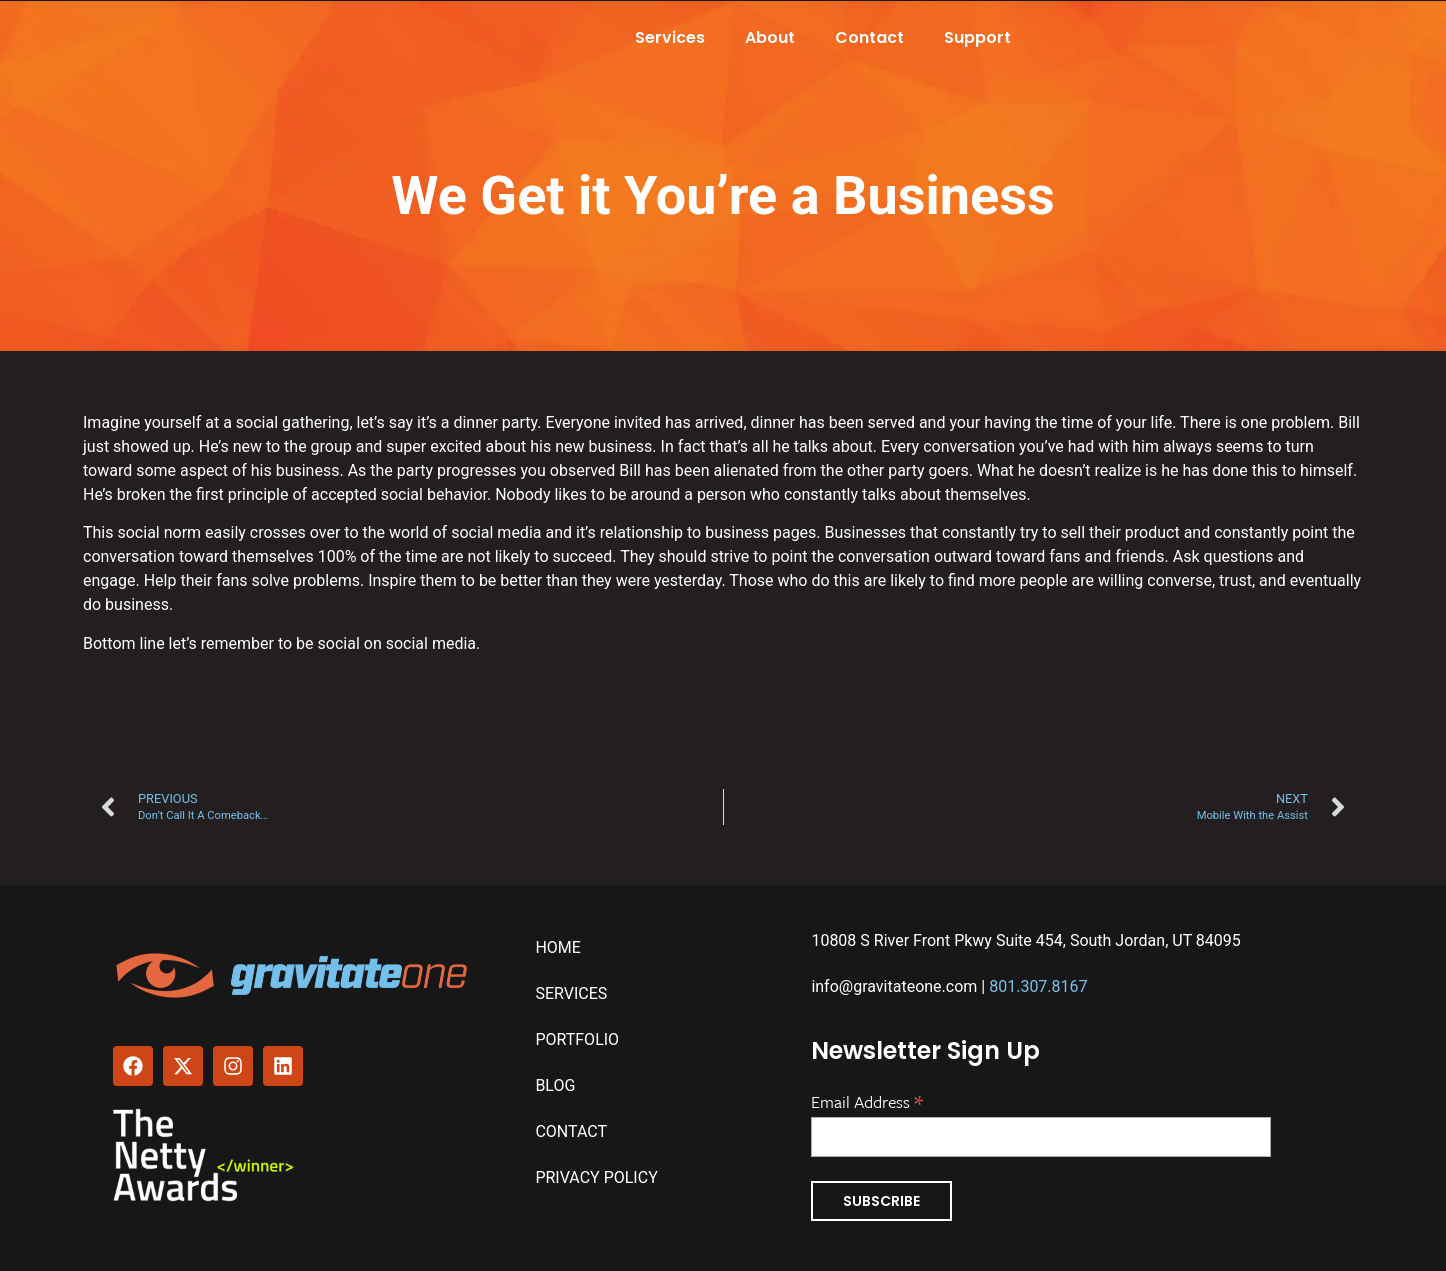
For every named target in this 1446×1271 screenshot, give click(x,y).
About (770, 37)
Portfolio (577, 1039)
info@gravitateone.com (894, 986)
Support (977, 37)
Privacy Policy (596, 1177)
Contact (869, 37)
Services (670, 37)
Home (557, 947)
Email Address (867, 1100)
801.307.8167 (1038, 986)
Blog (555, 1085)
